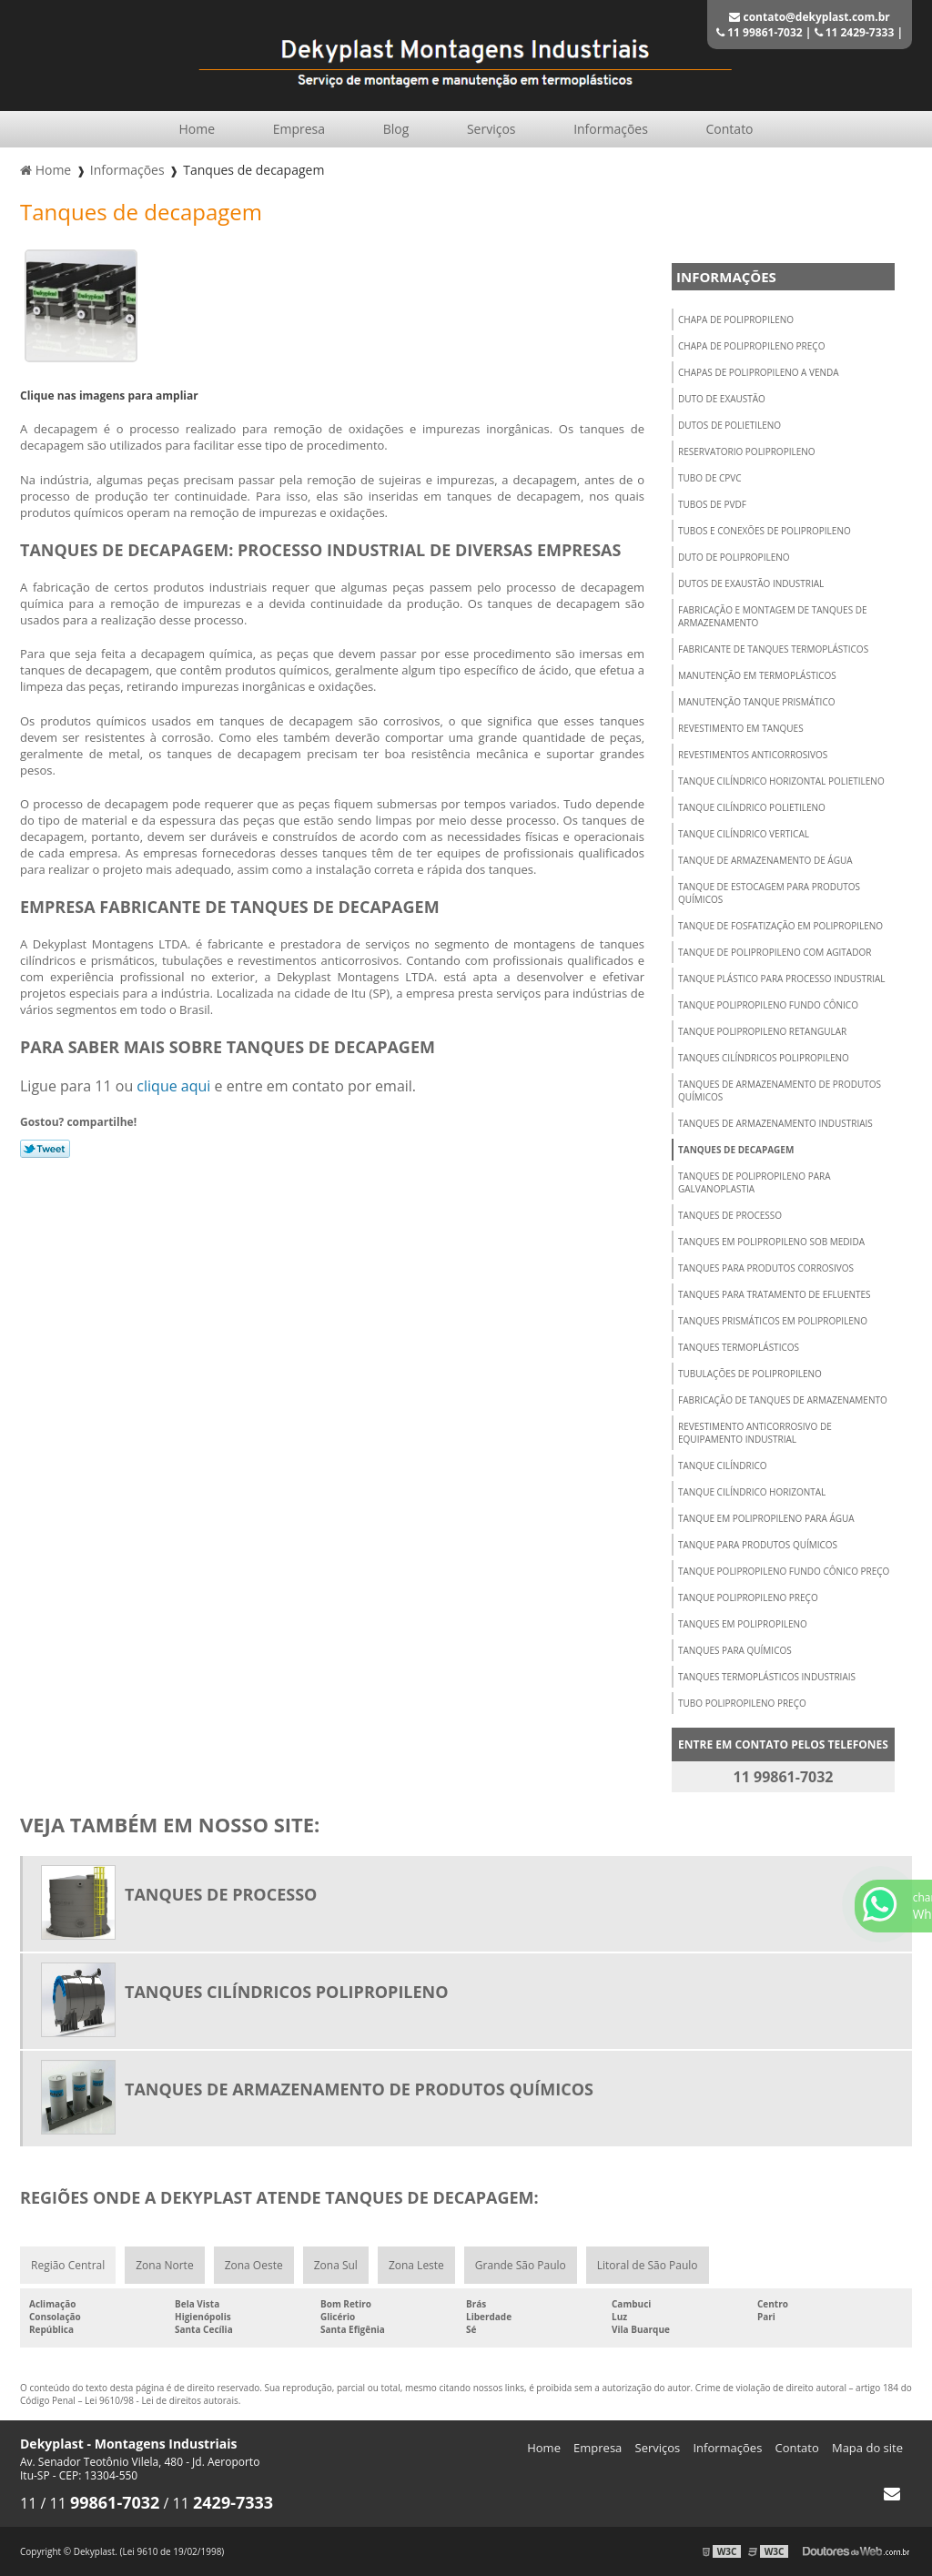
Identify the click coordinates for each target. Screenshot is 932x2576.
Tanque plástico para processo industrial (782, 978)
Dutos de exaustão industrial (751, 583)
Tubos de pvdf (712, 504)
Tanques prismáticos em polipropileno (772, 1320)
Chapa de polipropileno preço (751, 346)
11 (30, 2503)
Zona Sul (336, 2265)
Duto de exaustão (721, 398)
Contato (730, 128)
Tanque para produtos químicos (757, 1544)
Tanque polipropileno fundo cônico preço (783, 1571)
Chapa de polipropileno (736, 319)
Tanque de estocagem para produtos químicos (769, 893)
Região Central (68, 2265)
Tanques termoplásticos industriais (767, 1676)
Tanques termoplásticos (738, 1347)
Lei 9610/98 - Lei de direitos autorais (161, 2400)
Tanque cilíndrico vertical (743, 833)
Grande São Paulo (520, 2265)
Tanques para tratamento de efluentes (774, 1294)
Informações (610, 128)
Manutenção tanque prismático (756, 701)
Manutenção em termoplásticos (757, 675)
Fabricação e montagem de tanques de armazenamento (772, 616)
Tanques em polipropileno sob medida (771, 1241)
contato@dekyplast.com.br (809, 17)
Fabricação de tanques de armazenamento (782, 1400)
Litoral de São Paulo (647, 2265)
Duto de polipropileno (734, 557)
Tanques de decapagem (736, 1149)
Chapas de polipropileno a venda (758, 372)
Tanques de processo (730, 1215)
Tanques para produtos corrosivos (766, 1268)
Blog (396, 128)
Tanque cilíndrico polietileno (752, 807)
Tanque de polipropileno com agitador (774, 952)
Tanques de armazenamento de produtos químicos (779, 1090)
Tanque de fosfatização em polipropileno (780, 925)
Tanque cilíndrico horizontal (752, 1492)
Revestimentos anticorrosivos (752, 754)
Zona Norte (164, 2265)
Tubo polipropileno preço (742, 1703)
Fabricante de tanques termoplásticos (773, 649)
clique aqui (173, 1086)
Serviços (491, 128)
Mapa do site (867, 2447)
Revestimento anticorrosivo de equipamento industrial (755, 1432)
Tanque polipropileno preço (748, 1597)
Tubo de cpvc (710, 478)
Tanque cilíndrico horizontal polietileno (781, 781)
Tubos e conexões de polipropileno (764, 530)
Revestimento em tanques (741, 728)
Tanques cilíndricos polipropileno (763, 1057)
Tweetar (45, 1149)
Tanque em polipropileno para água (766, 1518)
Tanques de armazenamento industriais (775, 1123)
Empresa (299, 128)
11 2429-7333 (855, 32)
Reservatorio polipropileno (747, 451)
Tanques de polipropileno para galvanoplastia (754, 1182)
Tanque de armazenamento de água (765, 860)
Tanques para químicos (735, 1650)
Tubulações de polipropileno (750, 1373)
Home (196, 128)
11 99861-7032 (759, 32)
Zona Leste (416, 2265)
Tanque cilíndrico (722, 1465)
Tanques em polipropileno (742, 1624)
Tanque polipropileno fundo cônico (768, 1005)
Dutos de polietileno (729, 425)
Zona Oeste (254, 2265)
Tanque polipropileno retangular (762, 1031)
